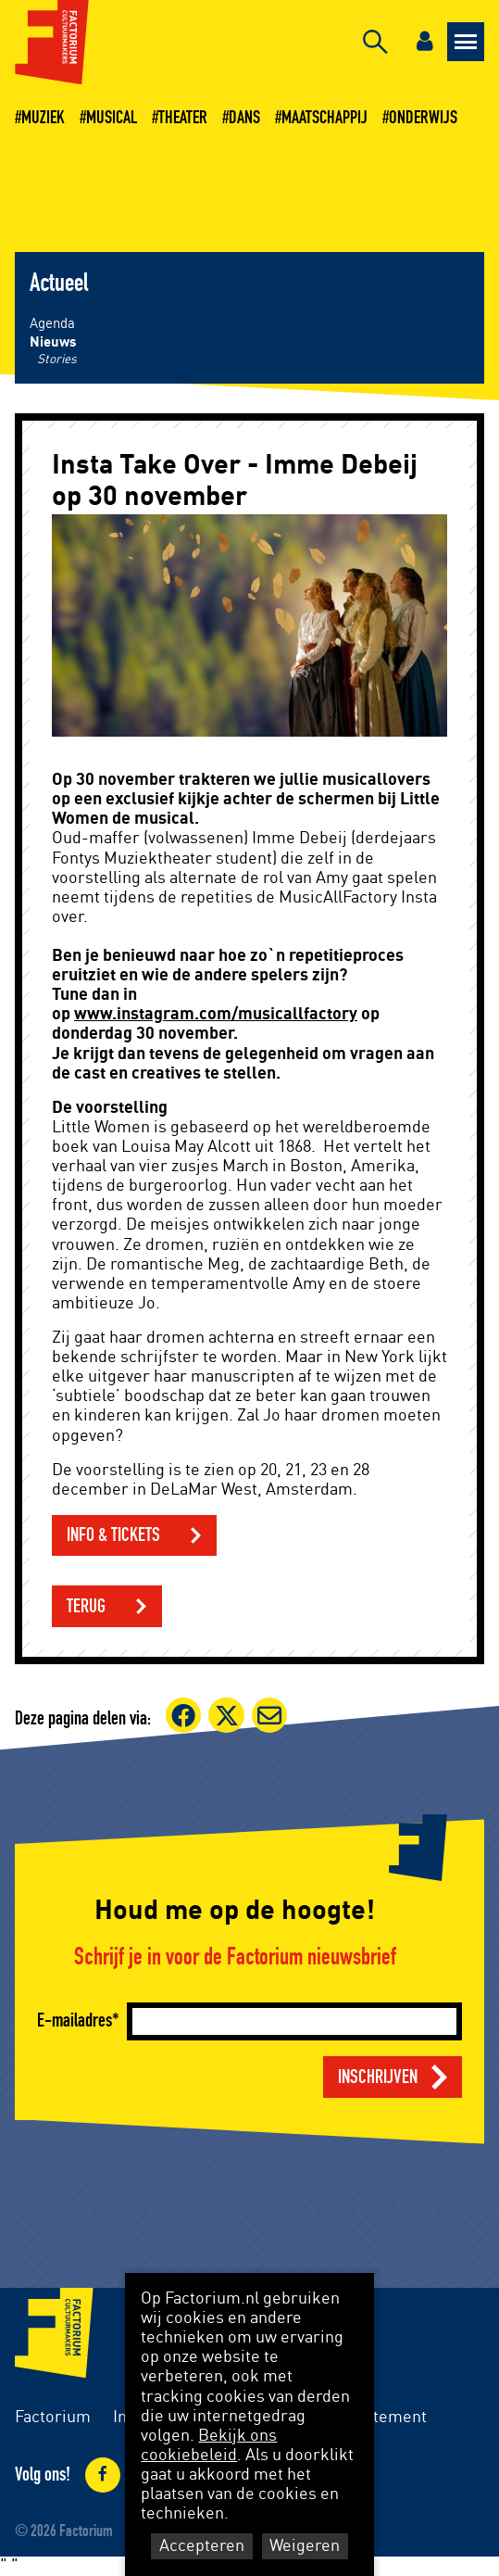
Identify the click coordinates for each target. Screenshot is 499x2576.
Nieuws (53, 342)
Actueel (59, 284)
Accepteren (201, 2546)
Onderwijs (423, 117)
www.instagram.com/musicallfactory (215, 1014)
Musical (111, 117)
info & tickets (113, 1535)
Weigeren (304, 2546)
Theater (182, 117)
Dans (244, 117)
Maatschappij (324, 117)
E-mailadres (74, 2020)
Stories (57, 359)
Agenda (52, 324)
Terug (86, 1606)
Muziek (43, 117)
